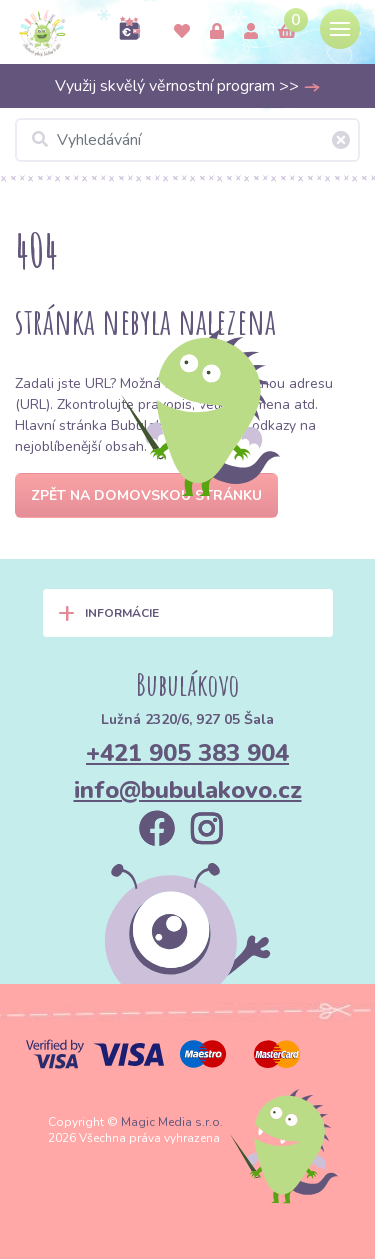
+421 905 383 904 (187, 753)
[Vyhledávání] (187, 140)
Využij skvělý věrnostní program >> (188, 86)
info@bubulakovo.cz (188, 790)
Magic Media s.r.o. (172, 1122)
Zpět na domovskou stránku (146, 495)
